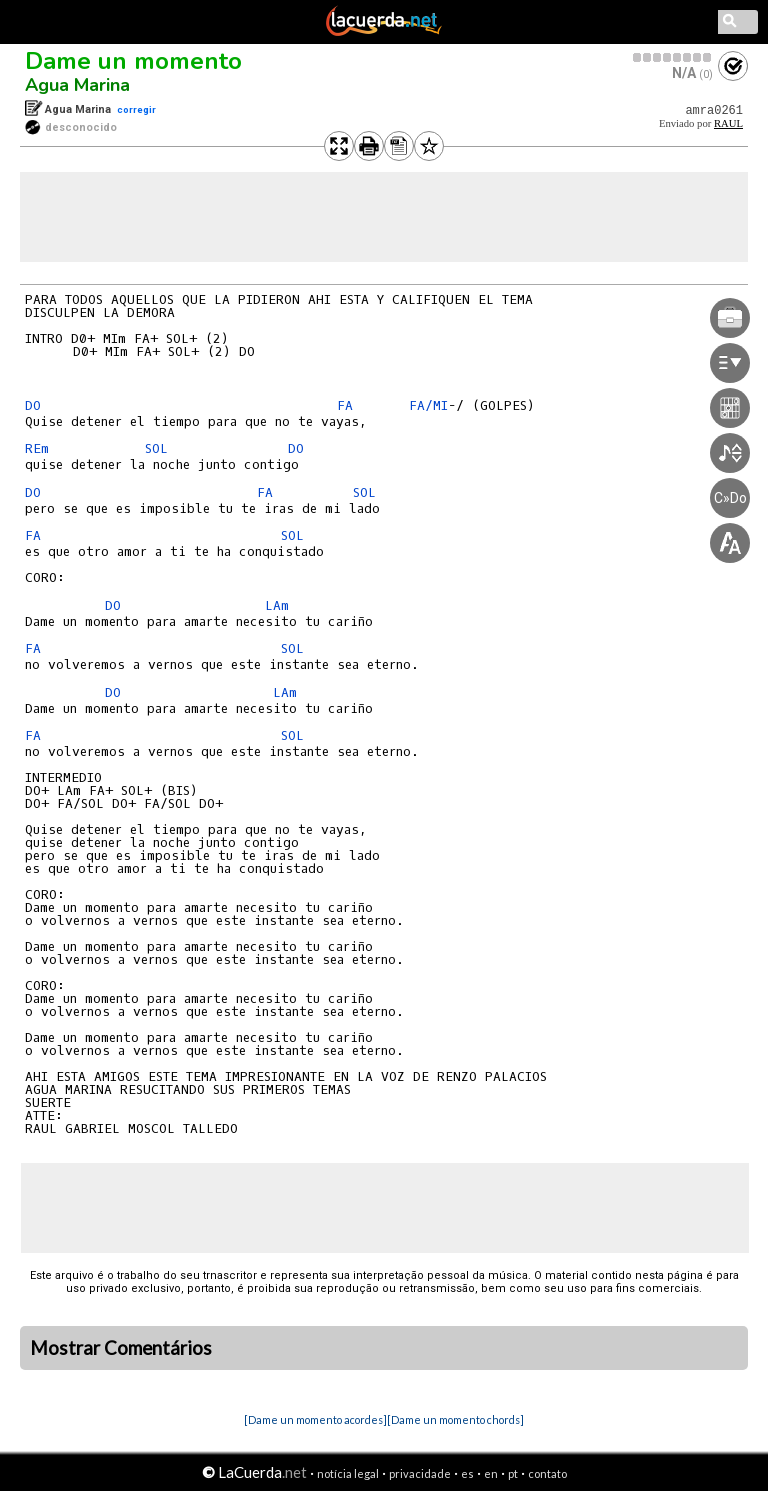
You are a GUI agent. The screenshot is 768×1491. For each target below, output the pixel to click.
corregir (136, 109)
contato (547, 1473)
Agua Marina (77, 85)
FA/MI (428, 405)
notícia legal (348, 1473)
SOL (160, 448)
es (467, 1473)
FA (349, 405)
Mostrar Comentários (121, 1348)
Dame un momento (133, 61)
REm (37, 448)
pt (513, 1473)
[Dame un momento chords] (455, 1419)
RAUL (728, 123)
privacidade (420, 1473)
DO (37, 405)
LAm (277, 605)
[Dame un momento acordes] (315, 1419)
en (491, 1473)
